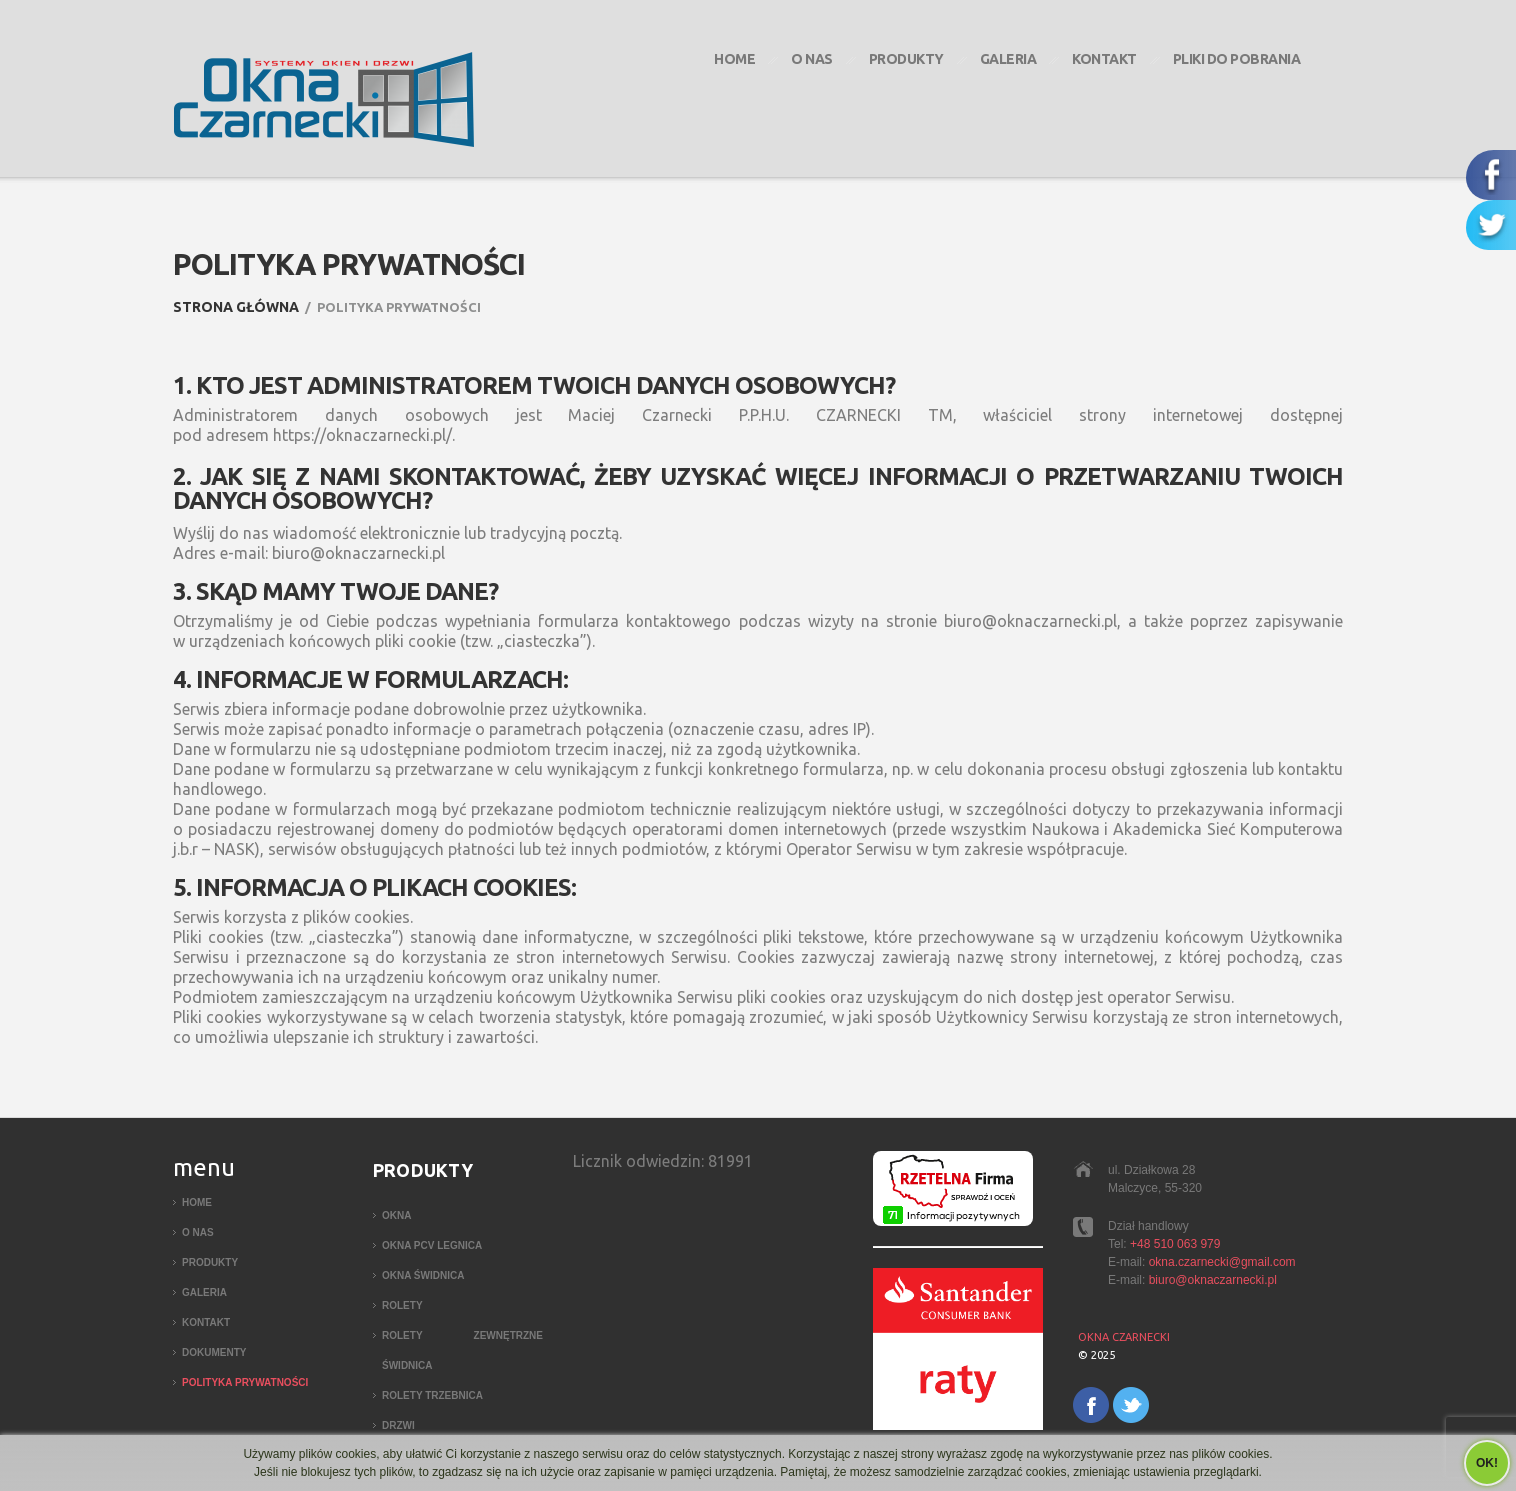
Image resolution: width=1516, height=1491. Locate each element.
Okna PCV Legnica (432, 1245)
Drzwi (398, 1425)
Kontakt (1104, 59)
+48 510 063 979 (1175, 1244)
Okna (396, 1215)
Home (734, 59)
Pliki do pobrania (1237, 59)
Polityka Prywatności (245, 1382)
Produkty (906, 59)
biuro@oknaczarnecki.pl (1213, 1280)
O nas (812, 59)
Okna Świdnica (423, 1275)
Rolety (402, 1305)
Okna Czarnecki (1124, 1337)
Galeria (1008, 59)
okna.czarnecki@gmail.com (1222, 1262)
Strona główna (236, 307)
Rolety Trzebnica (432, 1395)
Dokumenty (214, 1352)
